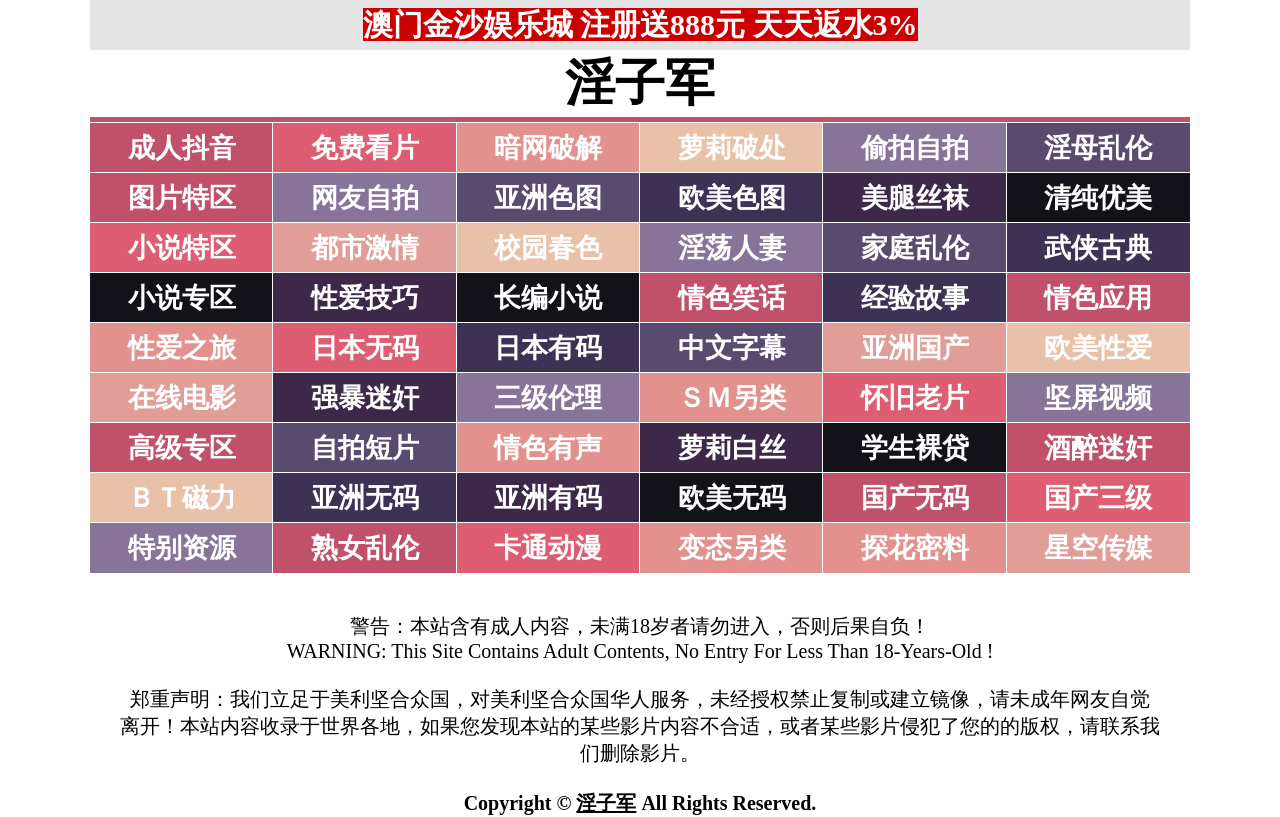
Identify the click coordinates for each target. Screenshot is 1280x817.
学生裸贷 (915, 448)
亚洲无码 (365, 498)
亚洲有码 (548, 498)
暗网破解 (548, 148)
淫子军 (606, 803)
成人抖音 (182, 148)
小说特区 (182, 248)
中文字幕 (732, 348)
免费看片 (365, 148)
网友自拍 (365, 198)
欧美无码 (732, 498)
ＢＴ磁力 (182, 498)
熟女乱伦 (365, 548)
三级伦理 (548, 398)
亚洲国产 (915, 348)
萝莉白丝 (732, 448)
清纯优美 (1098, 198)
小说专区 (182, 298)
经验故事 (915, 298)
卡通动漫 (548, 548)
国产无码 (915, 498)
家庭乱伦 (915, 248)
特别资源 (182, 548)
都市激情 (365, 248)
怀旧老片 (915, 398)
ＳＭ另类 (732, 398)
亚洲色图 (548, 198)
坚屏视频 (1098, 398)
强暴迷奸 (365, 398)
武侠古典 (1098, 248)
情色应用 (1098, 298)
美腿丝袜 (915, 198)
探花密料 (915, 548)
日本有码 (548, 348)
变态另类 (732, 548)
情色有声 (548, 448)
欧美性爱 (1098, 348)
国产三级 (1098, 498)
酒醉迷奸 (1098, 448)
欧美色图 (732, 198)
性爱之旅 (182, 348)
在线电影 (182, 398)
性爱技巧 (365, 298)
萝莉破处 (732, 148)
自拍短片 (365, 448)
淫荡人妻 (732, 248)
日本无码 (365, 348)
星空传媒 (1098, 548)
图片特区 (182, 198)
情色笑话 (732, 298)
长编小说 (548, 298)
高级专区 (182, 448)
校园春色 (548, 248)
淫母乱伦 (1098, 148)
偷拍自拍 (915, 148)
